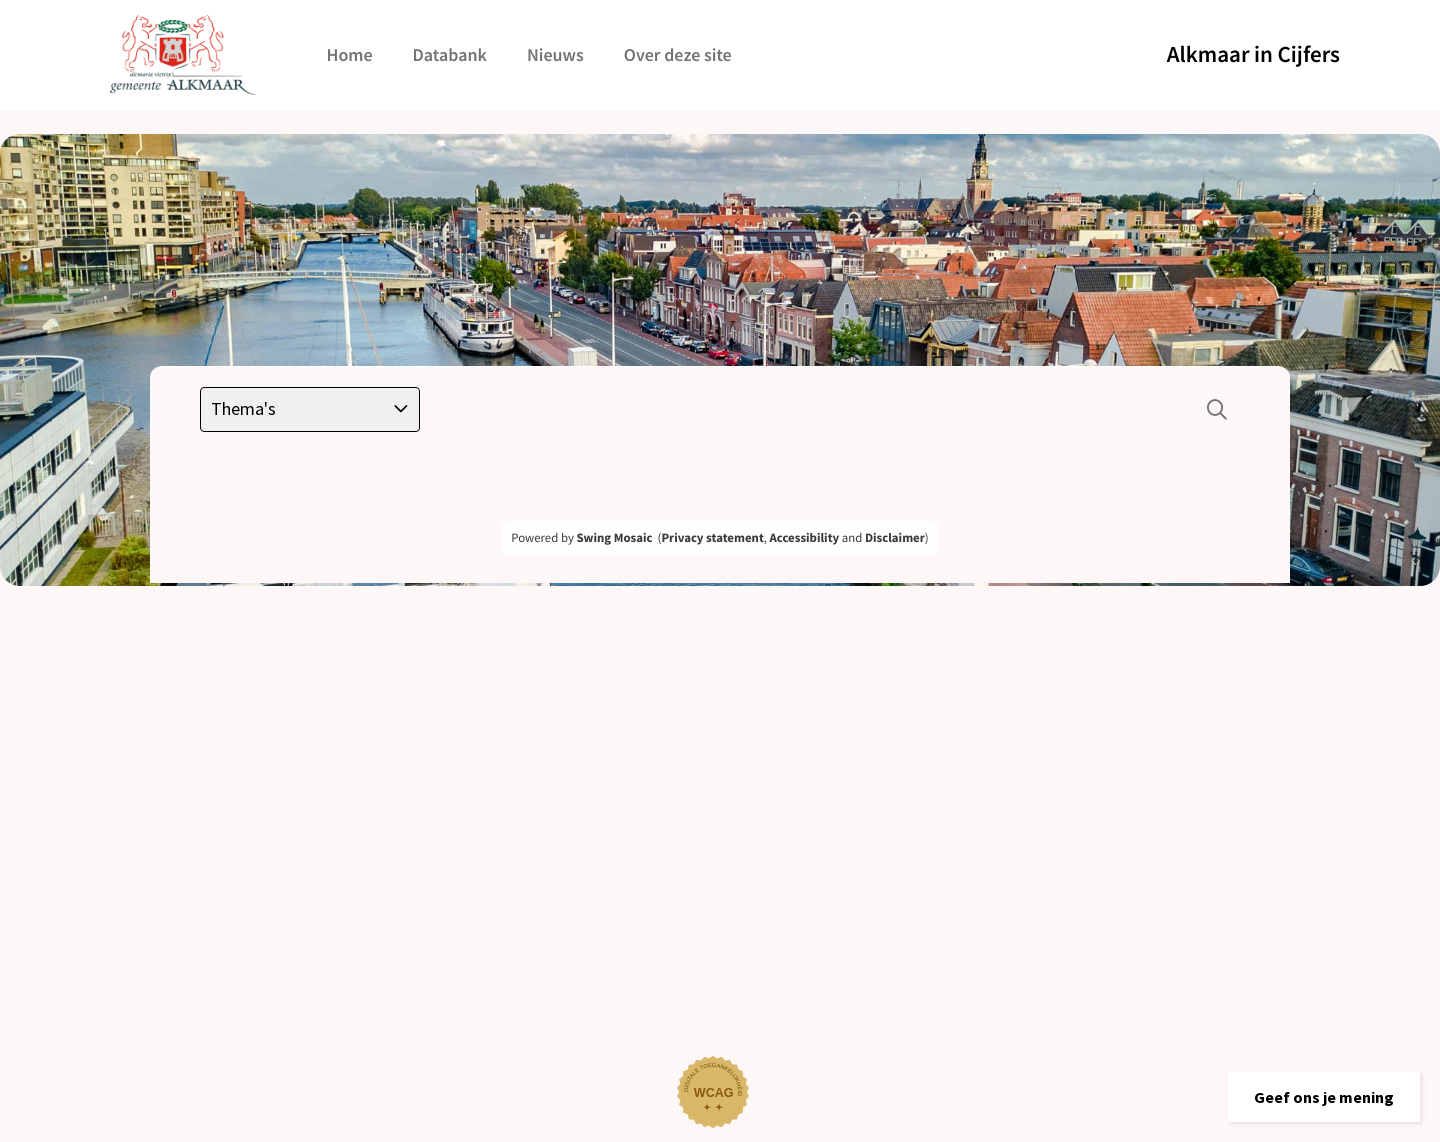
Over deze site (678, 54)
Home (349, 54)
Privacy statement (712, 538)
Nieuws (555, 54)
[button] (1324, 1097)
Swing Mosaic (614, 538)
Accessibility (805, 538)
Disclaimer (895, 538)
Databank (450, 54)
